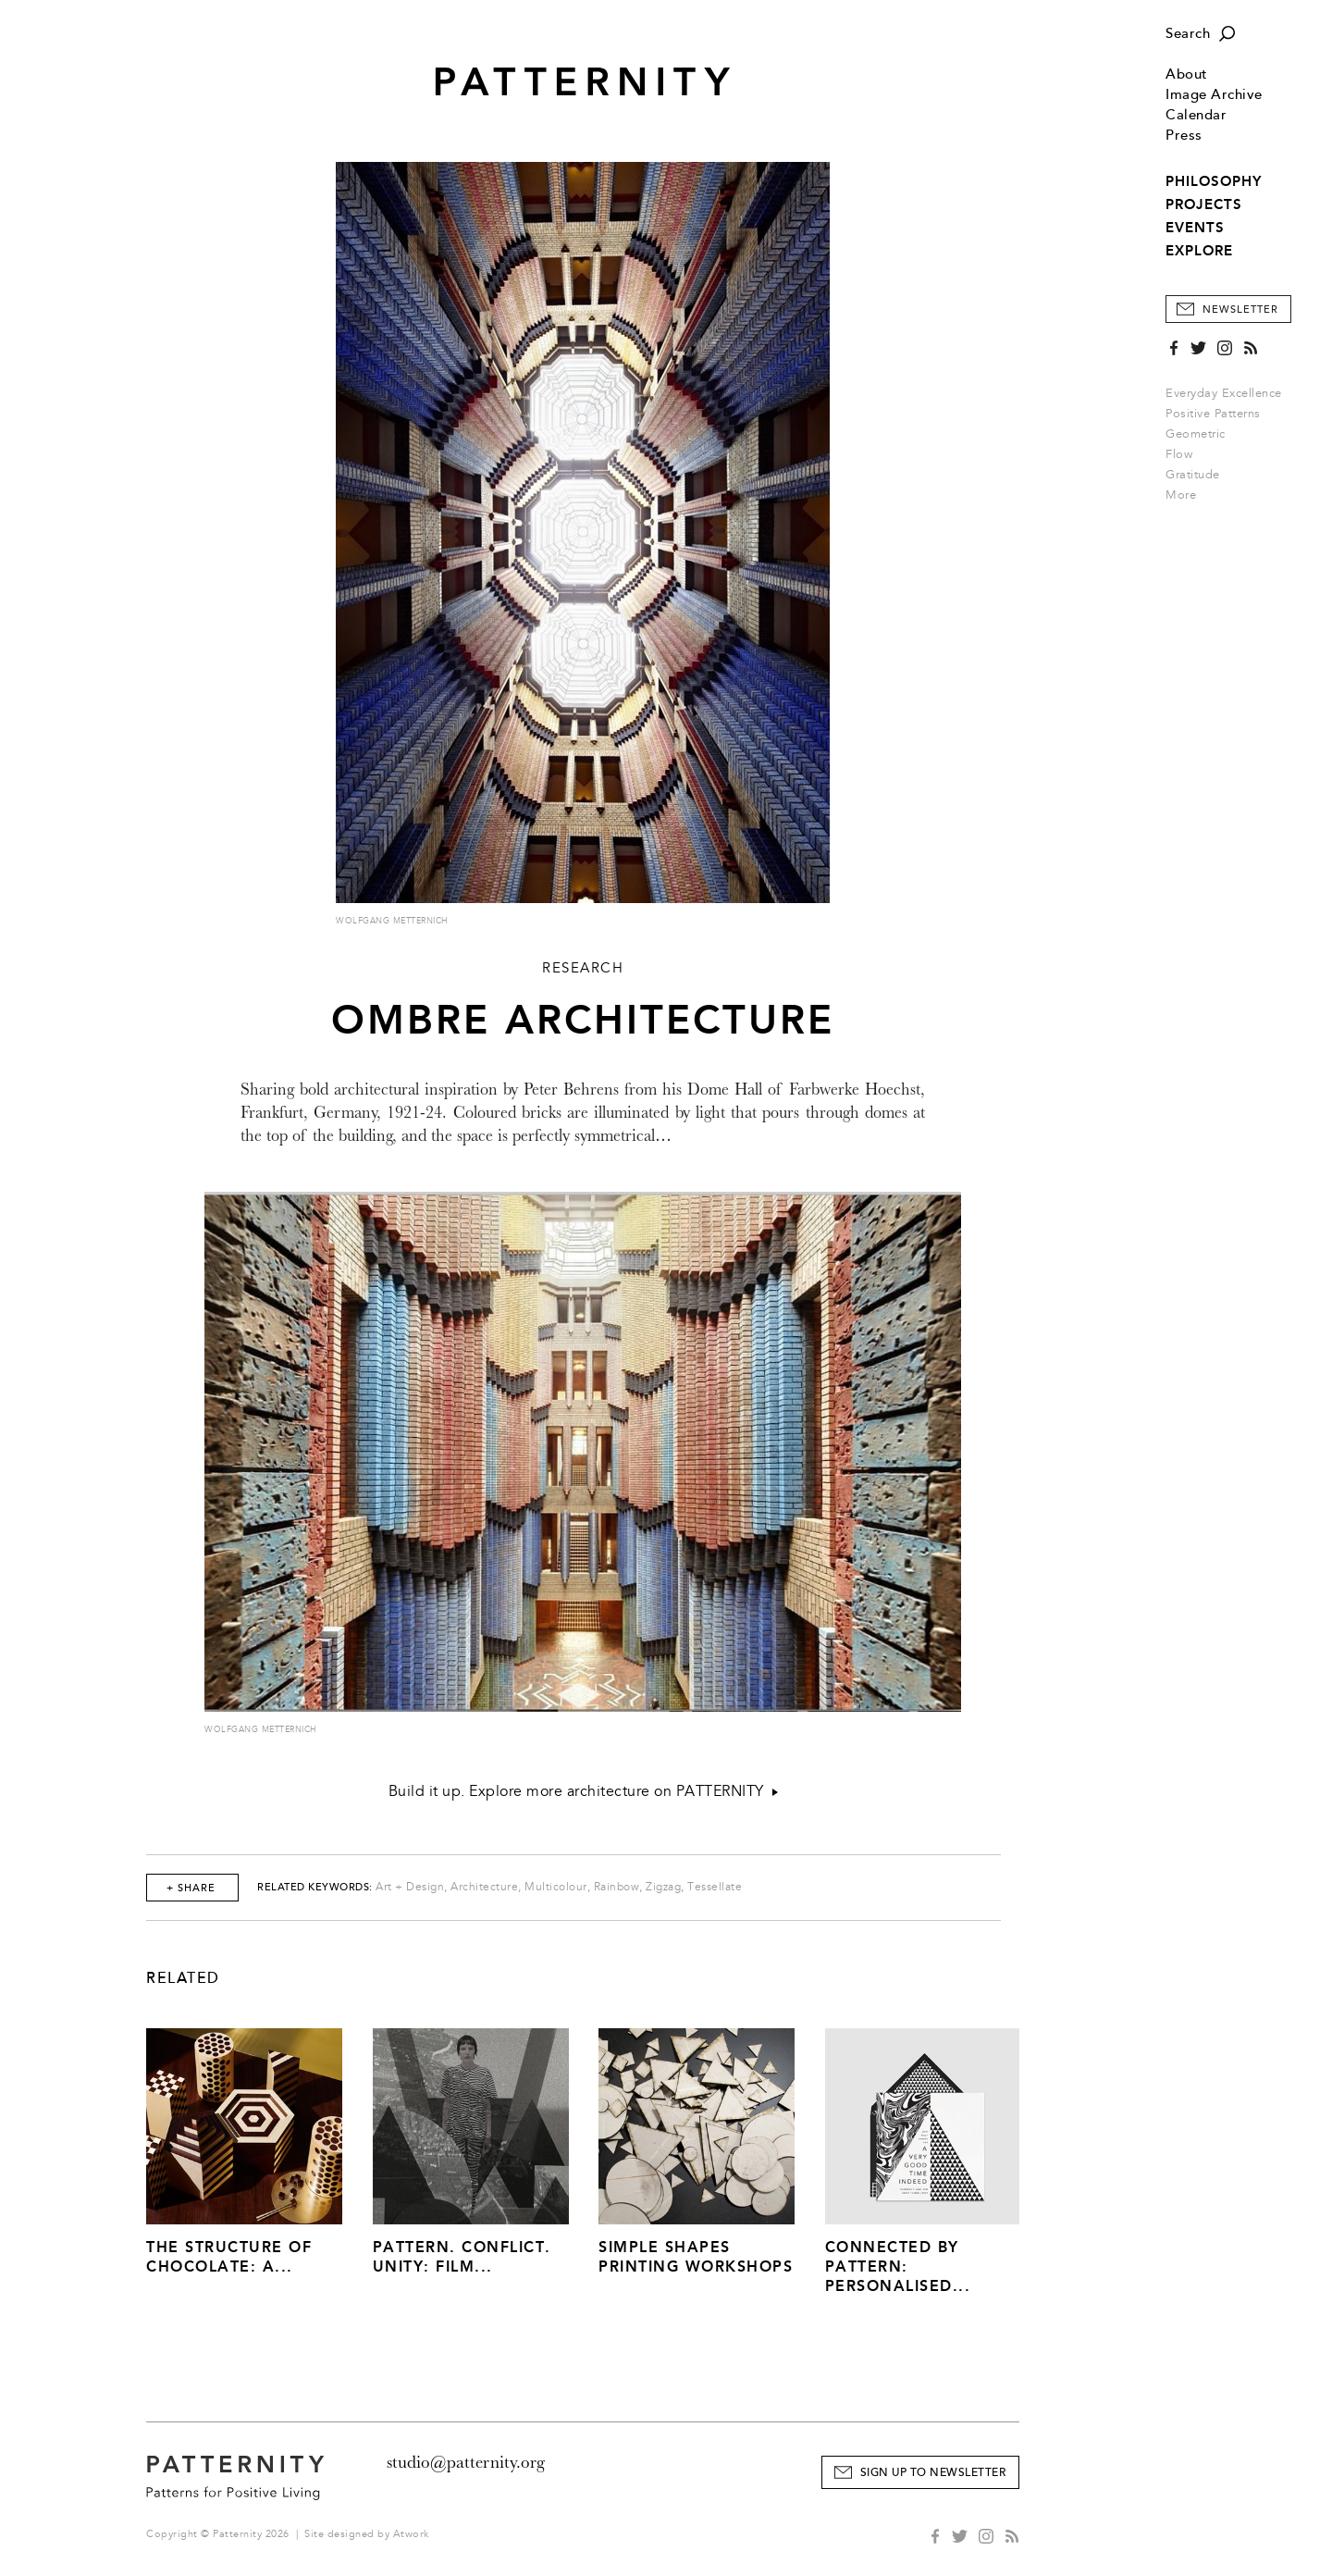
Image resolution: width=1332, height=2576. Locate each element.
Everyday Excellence (1224, 393)
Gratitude (1193, 474)
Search (1188, 34)
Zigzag (663, 1887)
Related (183, 1978)
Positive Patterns (1213, 413)
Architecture (484, 1887)
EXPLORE (1199, 250)
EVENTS (1195, 227)
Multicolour (555, 1887)
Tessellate (714, 1887)
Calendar (1196, 115)
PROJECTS (1204, 204)
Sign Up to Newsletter (933, 2473)
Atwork (411, 2534)
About (1187, 74)
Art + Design (410, 1887)
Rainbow (617, 1887)
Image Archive (1214, 95)
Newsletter (1240, 309)
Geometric (1196, 434)
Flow (1179, 454)
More (1187, 495)
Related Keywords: (315, 1887)
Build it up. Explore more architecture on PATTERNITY (583, 1791)
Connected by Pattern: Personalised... (898, 2266)
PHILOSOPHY (1214, 181)
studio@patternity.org (466, 2462)
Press (1184, 135)
